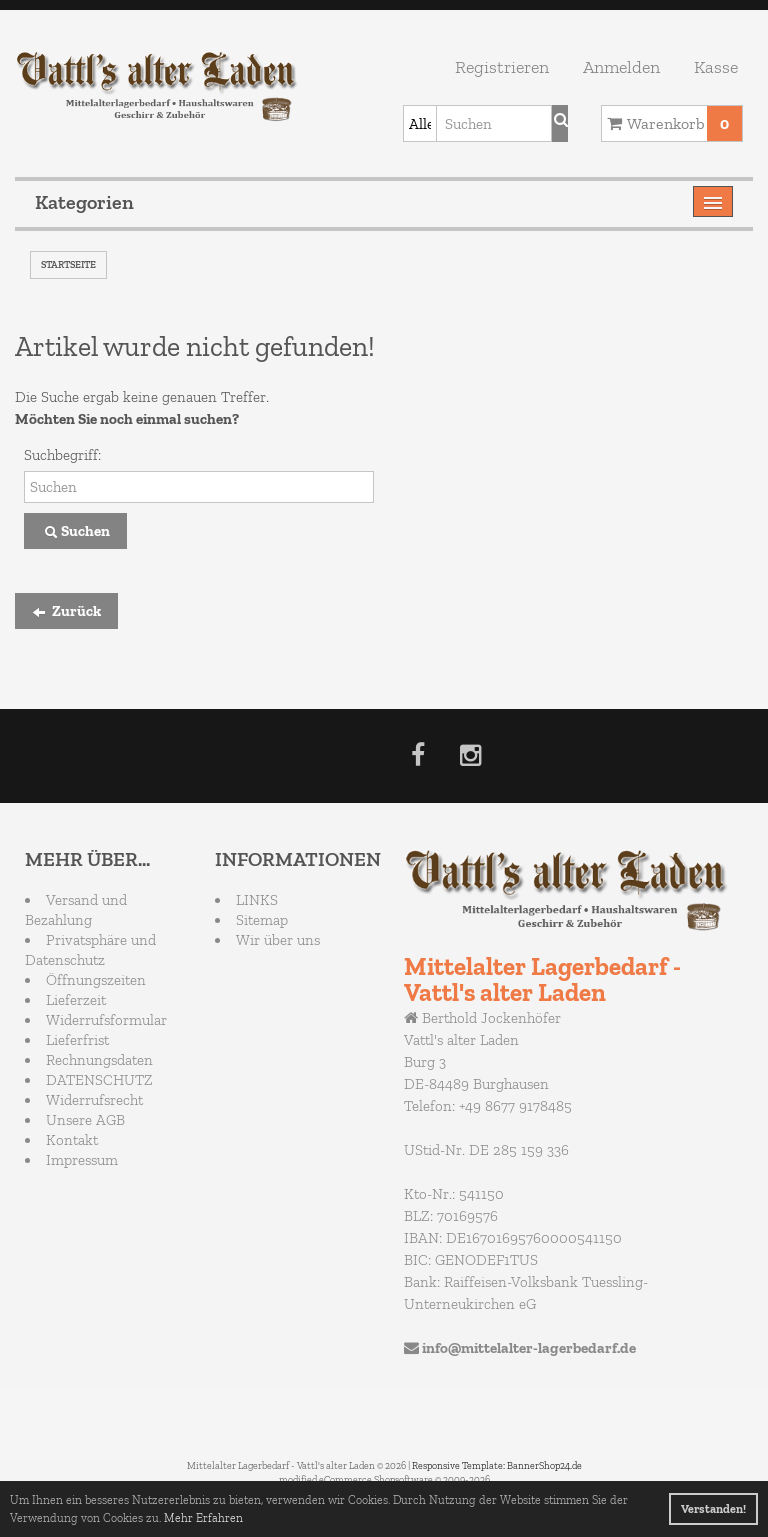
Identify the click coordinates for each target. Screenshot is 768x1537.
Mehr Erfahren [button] (203, 1518)
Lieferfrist (77, 1040)
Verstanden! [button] (713, 1509)
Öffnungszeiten (96, 980)
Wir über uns (278, 940)
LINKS (257, 900)
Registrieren (502, 67)
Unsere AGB (85, 1120)
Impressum (82, 1160)
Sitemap (262, 920)
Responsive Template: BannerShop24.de (497, 1466)
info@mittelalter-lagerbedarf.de (529, 1348)
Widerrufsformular (106, 1020)
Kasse (716, 67)
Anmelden (621, 67)
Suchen (75, 532)
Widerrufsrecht (94, 1100)
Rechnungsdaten (99, 1060)
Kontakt (72, 1140)
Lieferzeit (76, 1000)
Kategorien (84, 202)
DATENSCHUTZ (99, 1080)
